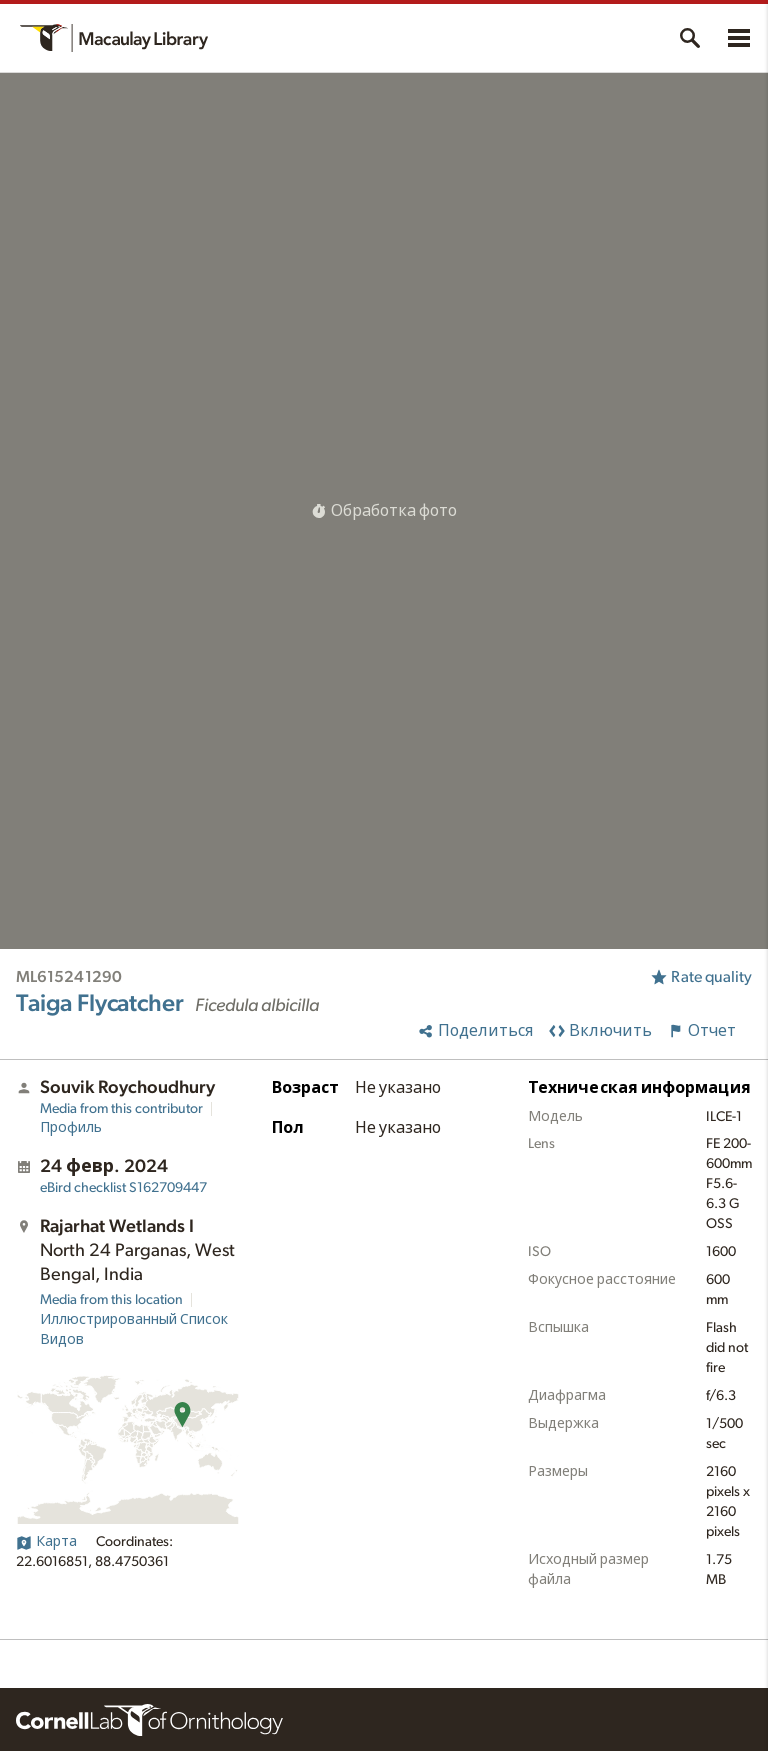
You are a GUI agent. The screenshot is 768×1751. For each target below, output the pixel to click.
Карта (46, 1542)
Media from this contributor (121, 1109)
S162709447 (123, 1188)
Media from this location (111, 1300)
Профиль (71, 1128)
